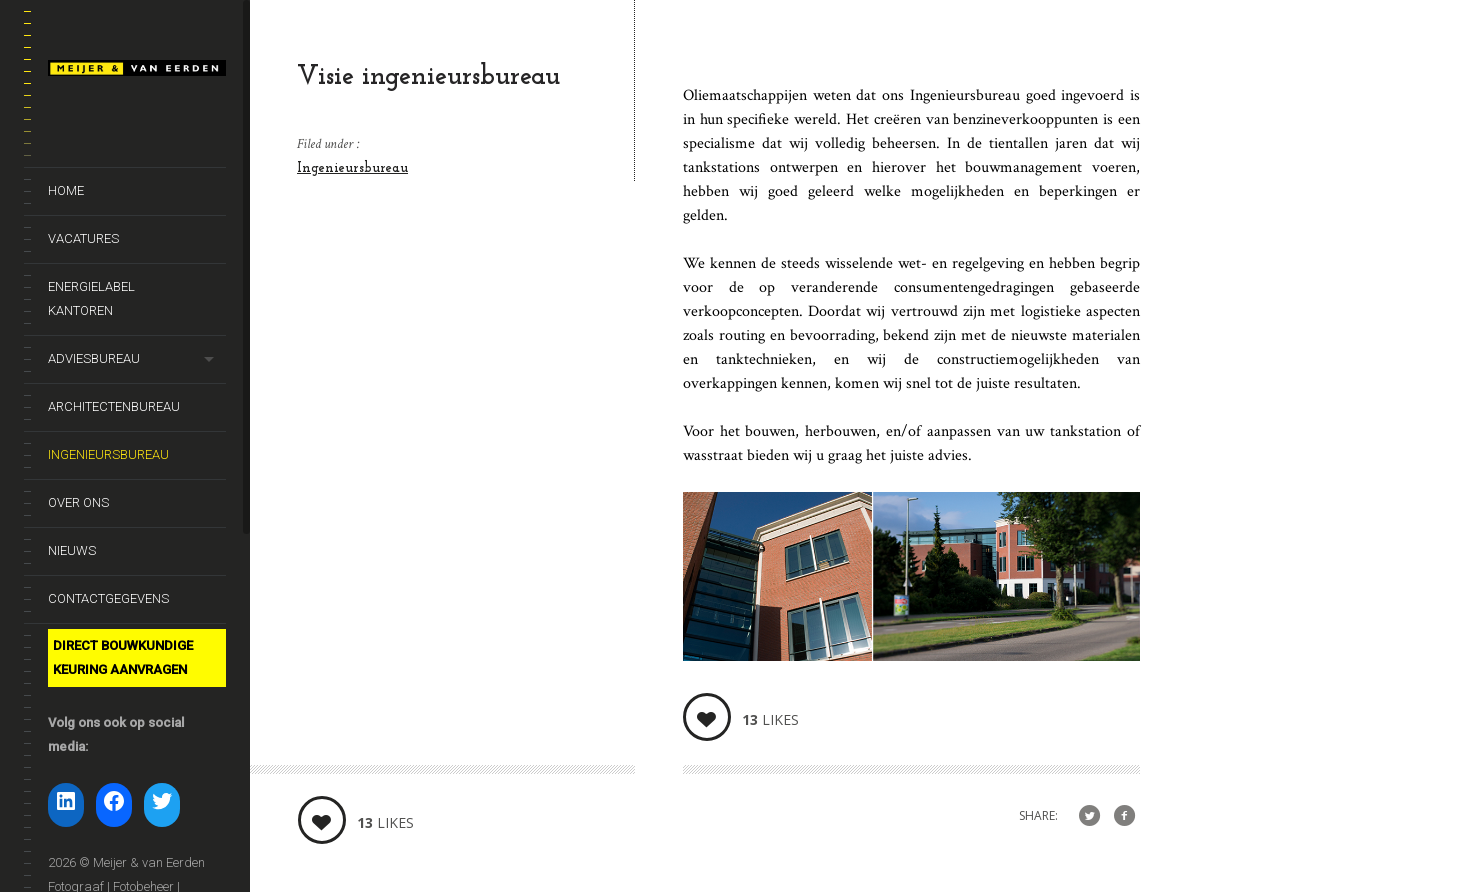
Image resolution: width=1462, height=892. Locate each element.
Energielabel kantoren (91, 298)
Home (66, 190)
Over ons (78, 502)
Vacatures (83, 238)
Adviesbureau (94, 358)
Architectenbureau (114, 406)
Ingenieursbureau (108, 454)
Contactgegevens (108, 598)
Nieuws (72, 550)
